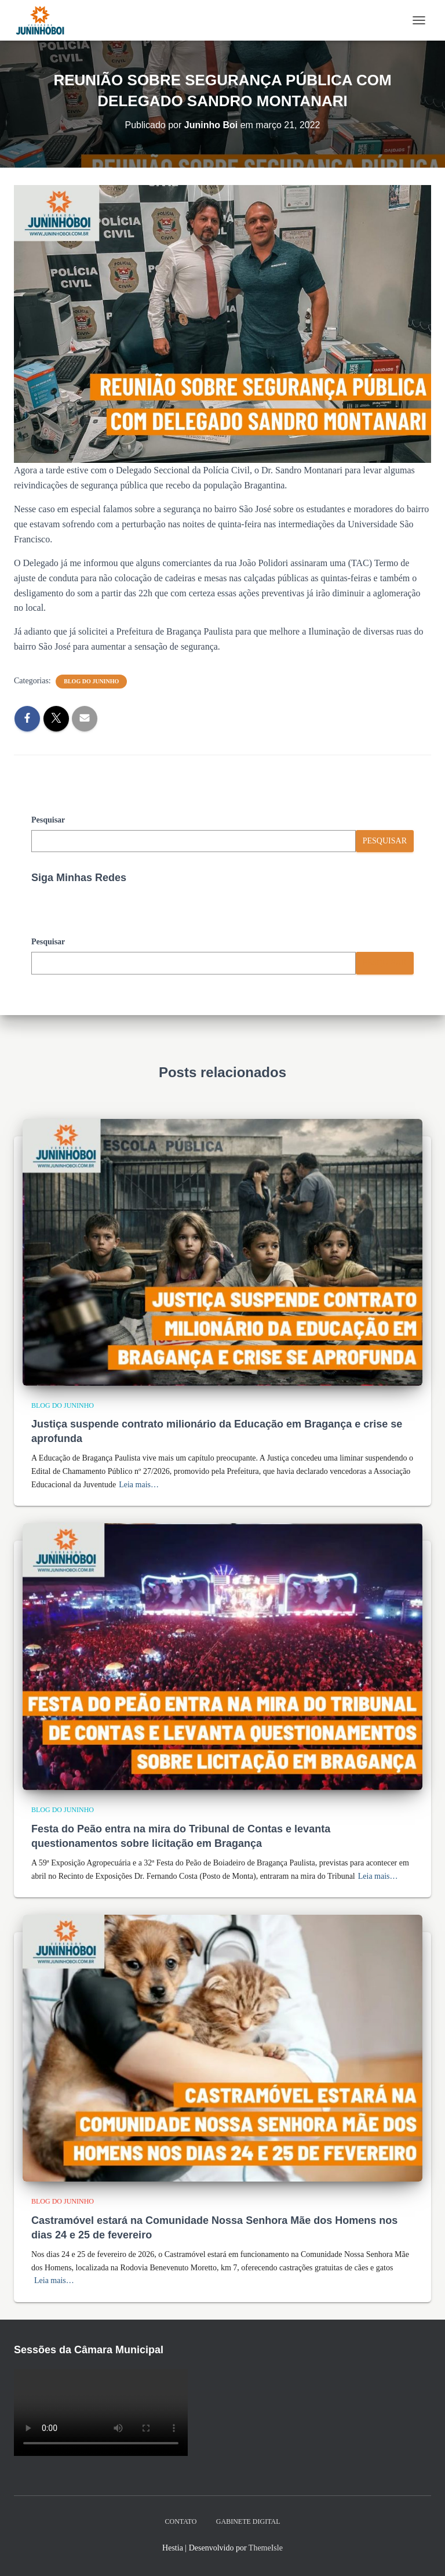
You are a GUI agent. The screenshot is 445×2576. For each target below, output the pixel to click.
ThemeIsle (266, 2548)
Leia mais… (139, 1484)
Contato (180, 2521)
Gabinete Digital (248, 2521)
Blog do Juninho (91, 681)
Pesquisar (48, 820)
